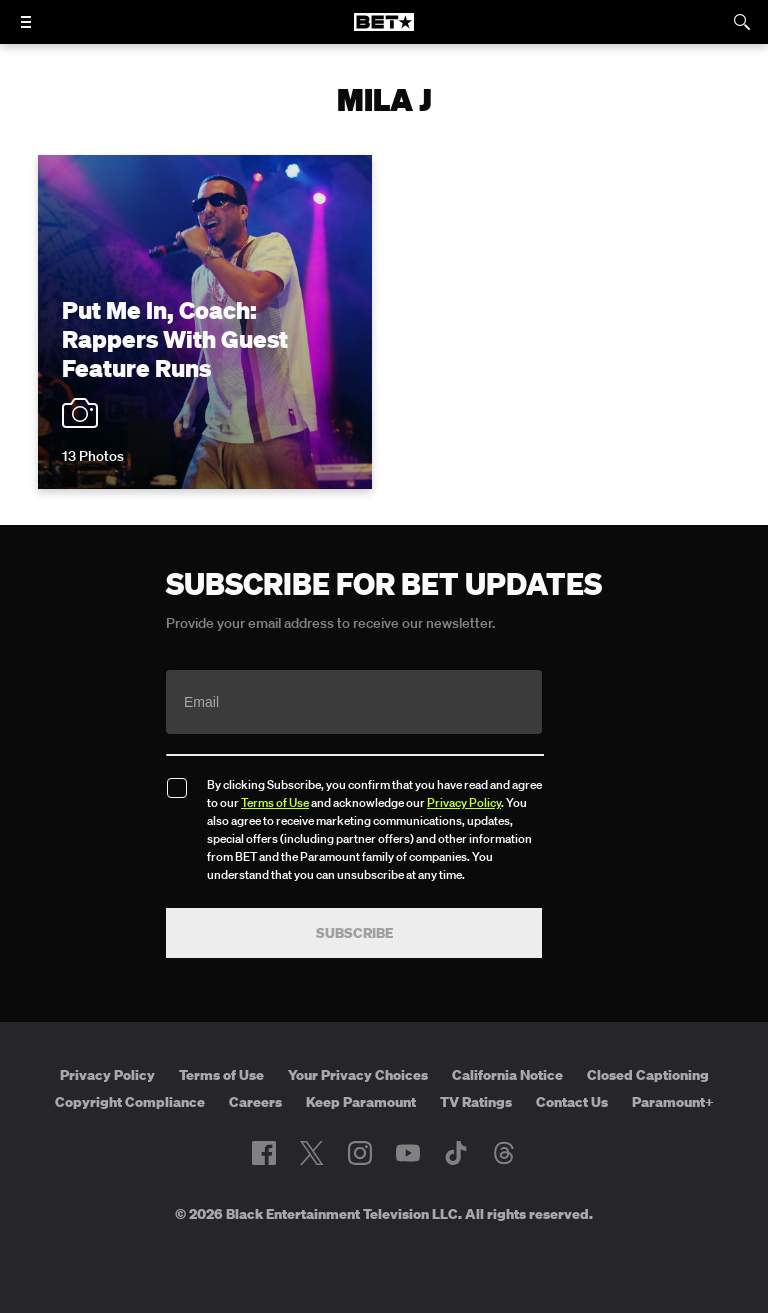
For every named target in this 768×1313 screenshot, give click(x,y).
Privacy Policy (464, 802)
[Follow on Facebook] (264, 1153)
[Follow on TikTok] (456, 1153)
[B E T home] (384, 31)
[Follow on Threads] (504, 1153)
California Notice (507, 1075)
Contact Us (572, 1102)
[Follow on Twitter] (311, 1153)
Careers (255, 1102)
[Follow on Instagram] (360, 1153)
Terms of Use (275, 802)
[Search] (742, 22)
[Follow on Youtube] (408, 1153)
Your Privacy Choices (358, 1075)
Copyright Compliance (130, 1102)
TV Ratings (476, 1102)
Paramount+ (673, 1102)
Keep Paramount (361, 1102)
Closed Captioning (648, 1075)
